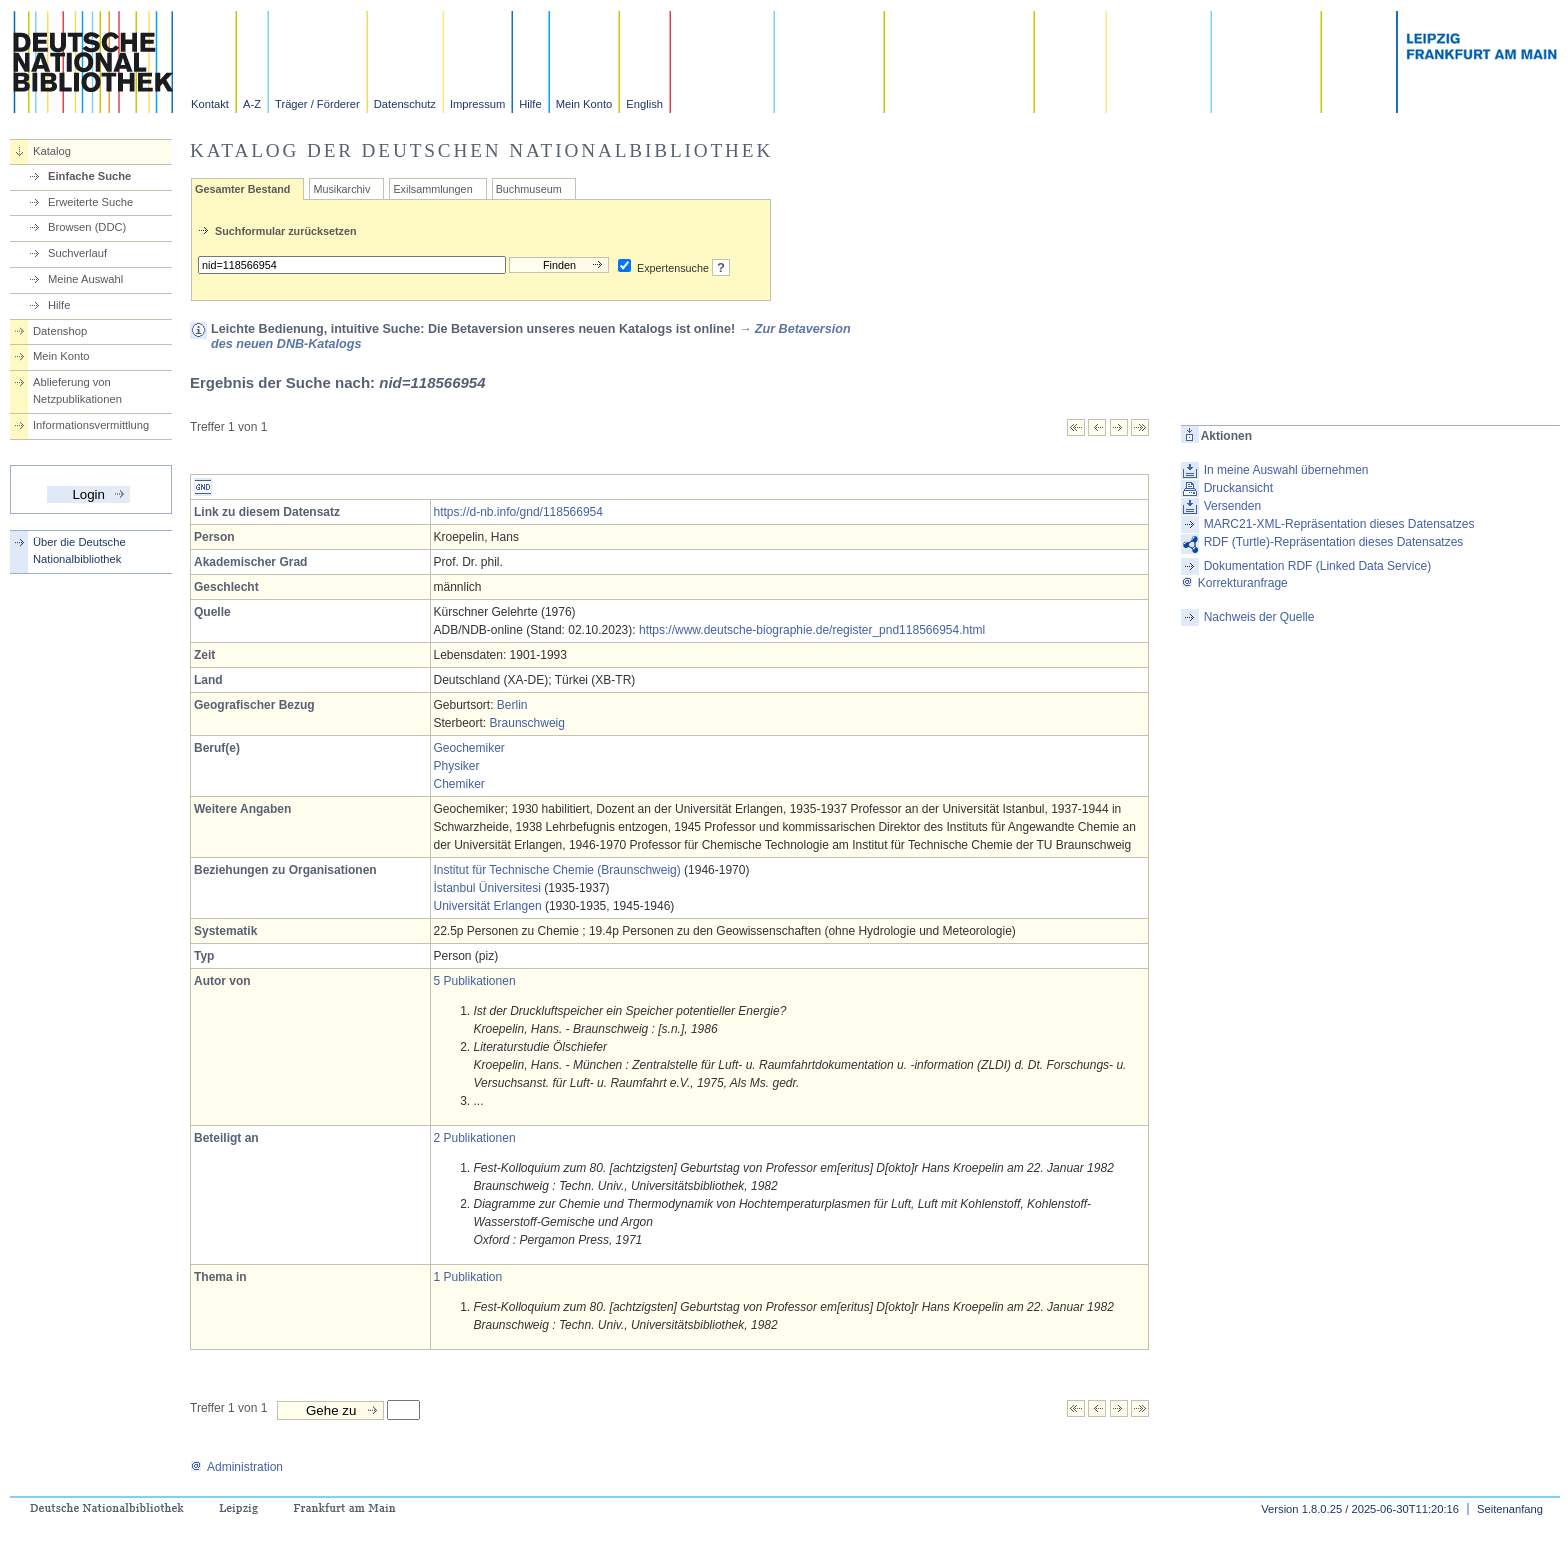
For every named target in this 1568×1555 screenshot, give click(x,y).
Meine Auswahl (85, 279)
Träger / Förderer (317, 104)
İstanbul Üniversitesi (487, 888)
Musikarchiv (341, 189)
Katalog (52, 151)
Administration (236, 1467)
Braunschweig (527, 723)
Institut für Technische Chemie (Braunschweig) (557, 870)
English (644, 104)
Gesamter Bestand (242, 189)
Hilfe (530, 104)
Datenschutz (405, 104)
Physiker (457, 766)
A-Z (252, 104)
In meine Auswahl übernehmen (1286, 470)
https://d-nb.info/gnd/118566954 (518, 512)
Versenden (1232, 506)
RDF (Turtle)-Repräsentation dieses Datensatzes (1334, 542)
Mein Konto (584, 104)
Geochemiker (469, 748)
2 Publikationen (475, 1138)
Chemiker (459, 784)
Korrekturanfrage (1234, 583)
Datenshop (60, 331)
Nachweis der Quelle (1259, 617)
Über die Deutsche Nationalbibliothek (79, 550)
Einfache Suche (89, 176)
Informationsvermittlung (91, 425)
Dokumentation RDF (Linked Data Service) (1317, 566)
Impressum (477, 104)
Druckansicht (1238, 488)
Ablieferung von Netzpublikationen (77, 390)
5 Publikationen (475, 981)
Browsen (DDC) (87, 227)
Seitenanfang (1510, 1509)
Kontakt (210, 104)
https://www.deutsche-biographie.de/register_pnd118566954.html (812, 630)
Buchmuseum (529, 189)
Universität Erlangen (488, 906)
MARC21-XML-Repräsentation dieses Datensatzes (1339, 524)
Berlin (512, 705)
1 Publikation (468, 1277)
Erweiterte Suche (90, 202)
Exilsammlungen (432, 189)
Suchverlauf (77, 253)
